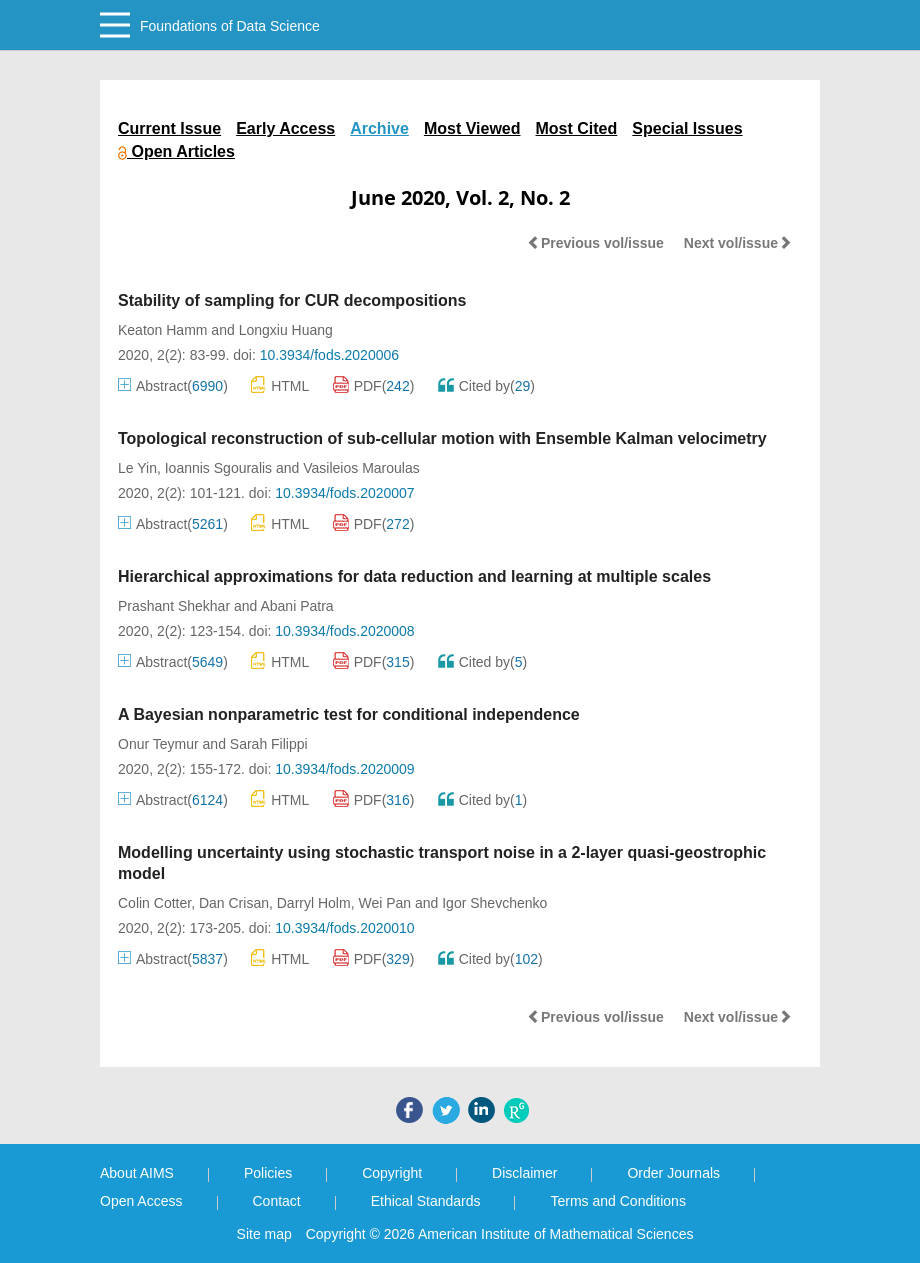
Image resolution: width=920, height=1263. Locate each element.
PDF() (374, 386)
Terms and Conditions (617, 1201)
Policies (268, 1173)
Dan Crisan (234, 903)
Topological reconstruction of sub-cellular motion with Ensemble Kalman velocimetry (442, 438)
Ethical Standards (426, 1201)
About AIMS (137, 1173)
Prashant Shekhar (174, 606)
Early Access (285, 128)
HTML (280, 384)
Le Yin (137, 468)
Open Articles (176, 151)
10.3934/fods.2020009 (344, 769)
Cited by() (486, 386)
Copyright (392, 1173)
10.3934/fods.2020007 (344, 493)
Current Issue (169, 128)
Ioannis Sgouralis (218, 468)
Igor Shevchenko (494, 903)
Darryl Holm (314, 903)
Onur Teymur (158, 744)
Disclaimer (524, 1173)
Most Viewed (472, 128)
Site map (264, 1234)
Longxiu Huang (286, 330)
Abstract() (173, 386)
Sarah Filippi (269, 744)
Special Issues (687, 128)
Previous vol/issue (595, 243)
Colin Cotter (154, 903)
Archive (379, 128)
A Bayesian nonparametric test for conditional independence (349, 714)
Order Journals (673, 1173)
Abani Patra (296, 606)
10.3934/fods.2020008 (344, 631)
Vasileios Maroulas (361, 468)
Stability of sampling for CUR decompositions (292, 300)
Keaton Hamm (162, 330)
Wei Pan (384, 903)
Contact (277, 1201)
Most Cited (577, 128)
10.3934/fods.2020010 (344, 928)
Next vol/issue (738, 243)
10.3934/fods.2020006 (329, 355)
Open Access (141, 1201)
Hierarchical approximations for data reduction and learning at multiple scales (414, 576)
